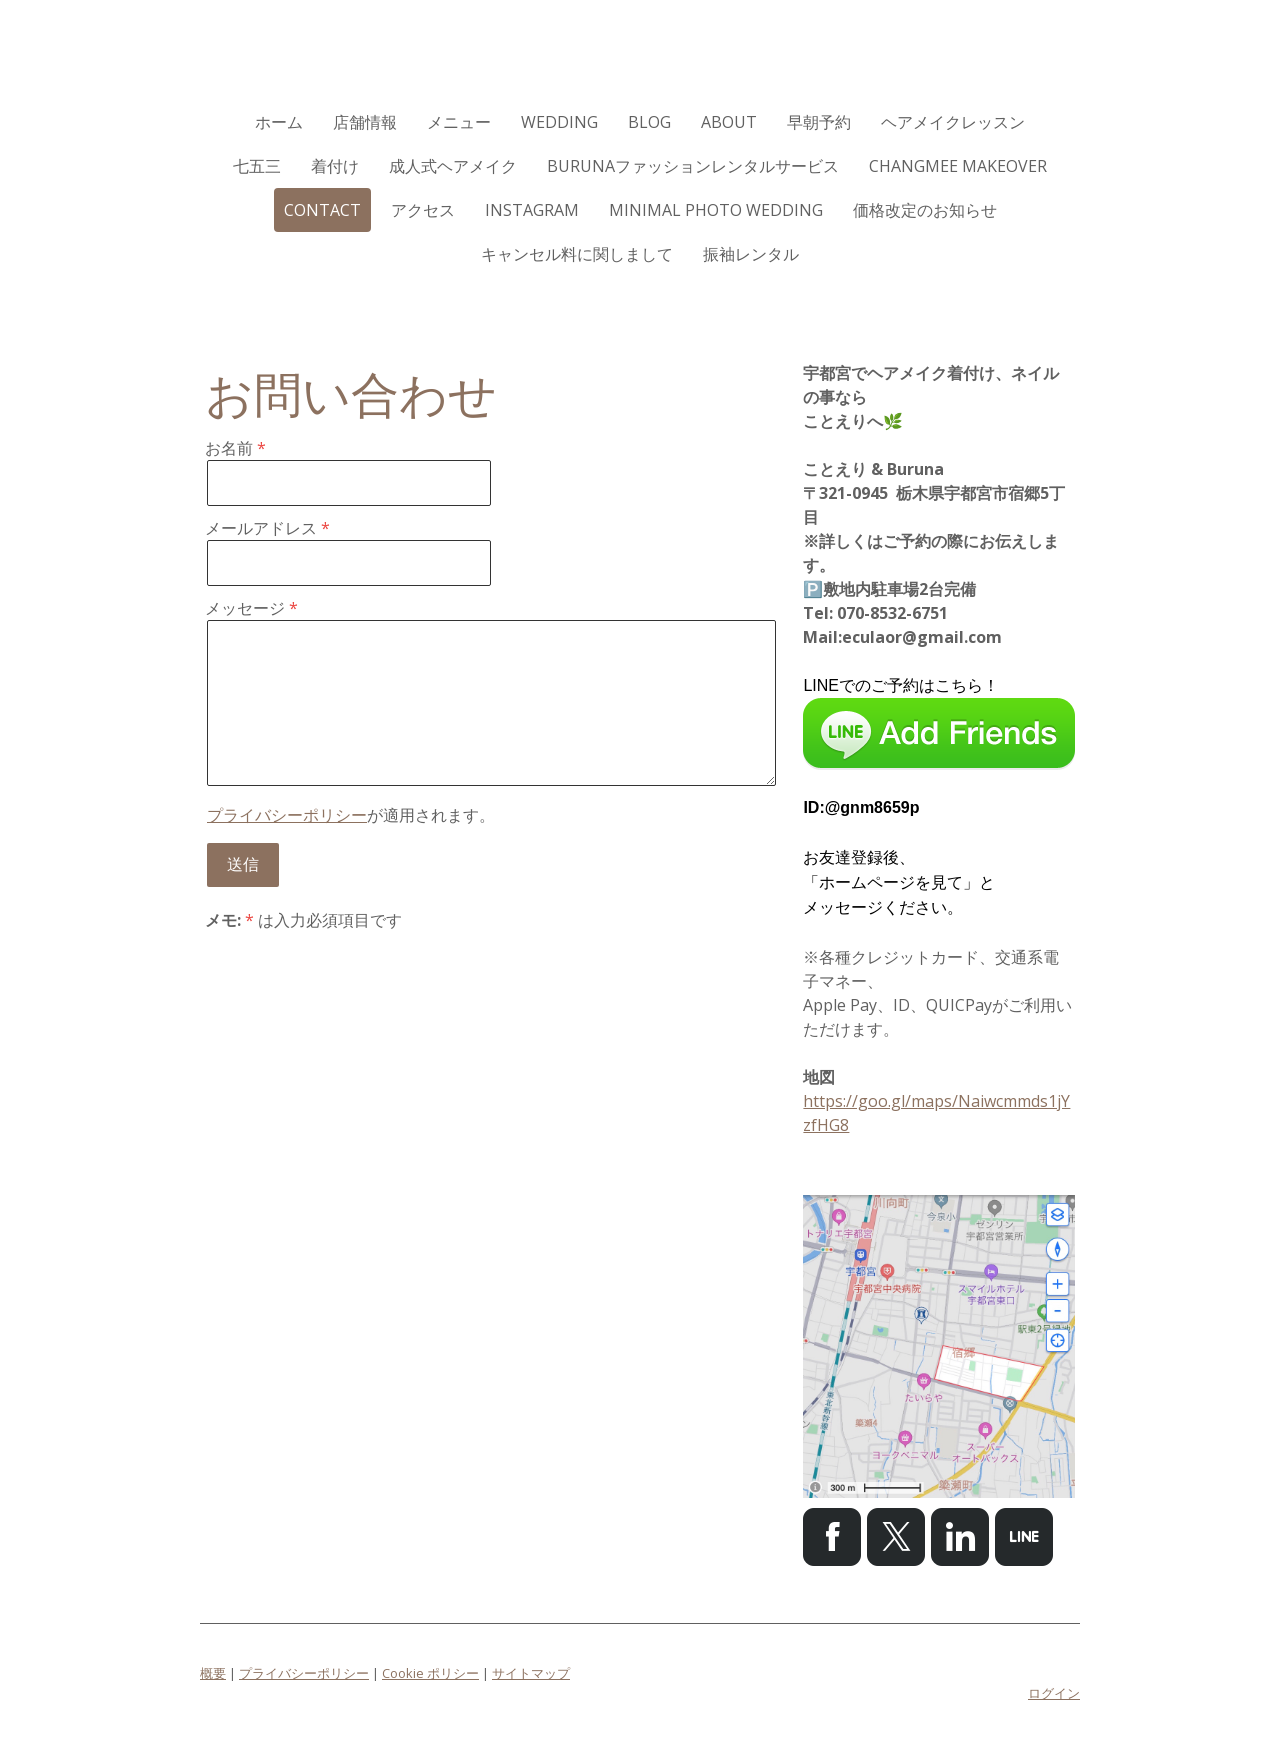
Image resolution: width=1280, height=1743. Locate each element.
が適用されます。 (351, 815)
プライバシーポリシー (287, 815)
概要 (213, 1673)
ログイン (1054, 1693)
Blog (649, 122)
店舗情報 (365, 122)
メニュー (459, 122)
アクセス (423, 210)
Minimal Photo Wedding (716, 210)
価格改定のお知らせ (925, 210)
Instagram (532, 210)
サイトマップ (531, 1673)
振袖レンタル (751, 254)
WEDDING (559, 122)
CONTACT (322, 210)
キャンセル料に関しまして (577, 254)
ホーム (279, 122)
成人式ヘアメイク (453, 166)
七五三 (257, 166)
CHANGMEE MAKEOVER (958, 166)
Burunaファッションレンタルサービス (693, 166)
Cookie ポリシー (430, 1673)
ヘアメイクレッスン (953, 122)
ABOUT (729, 122)
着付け (335, 166)
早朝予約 (819, 122)
